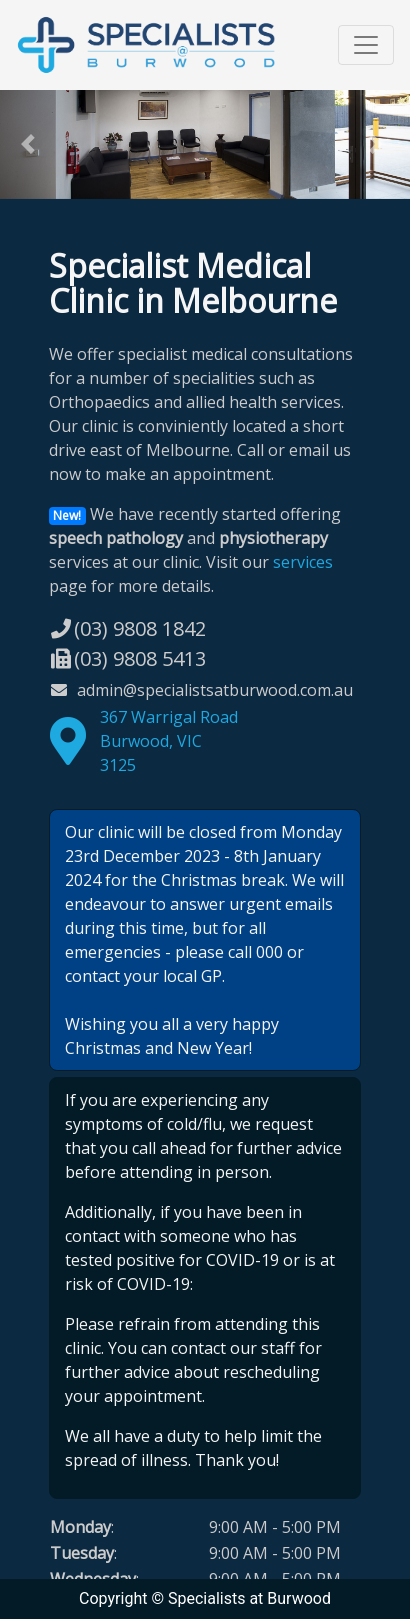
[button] (31, 144)
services (303, 562)
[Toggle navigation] (366, 45)
